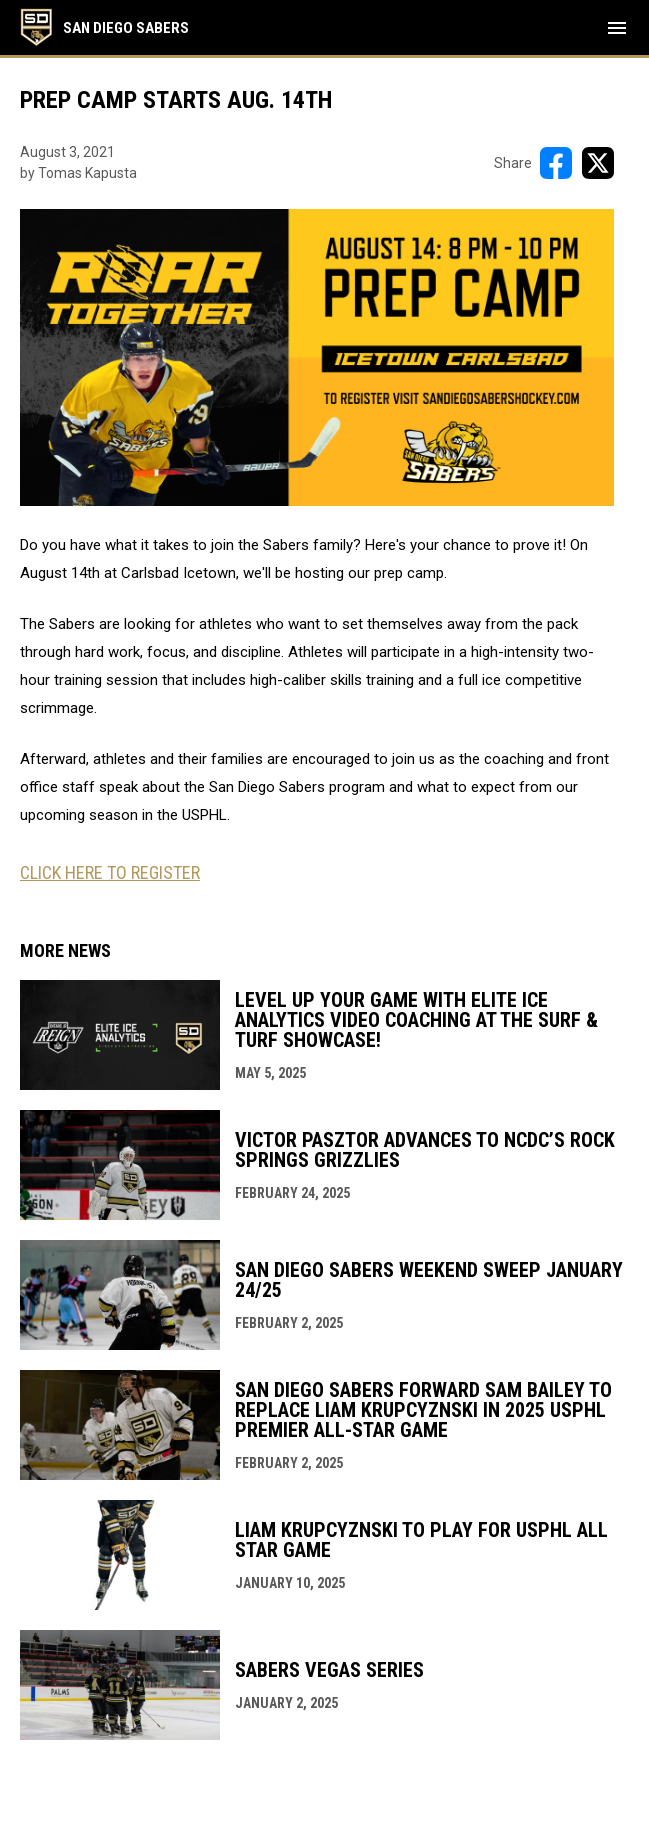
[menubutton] (617, 28)
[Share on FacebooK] (556, 163)
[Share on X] (598, 163)
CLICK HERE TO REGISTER (110, 872)
